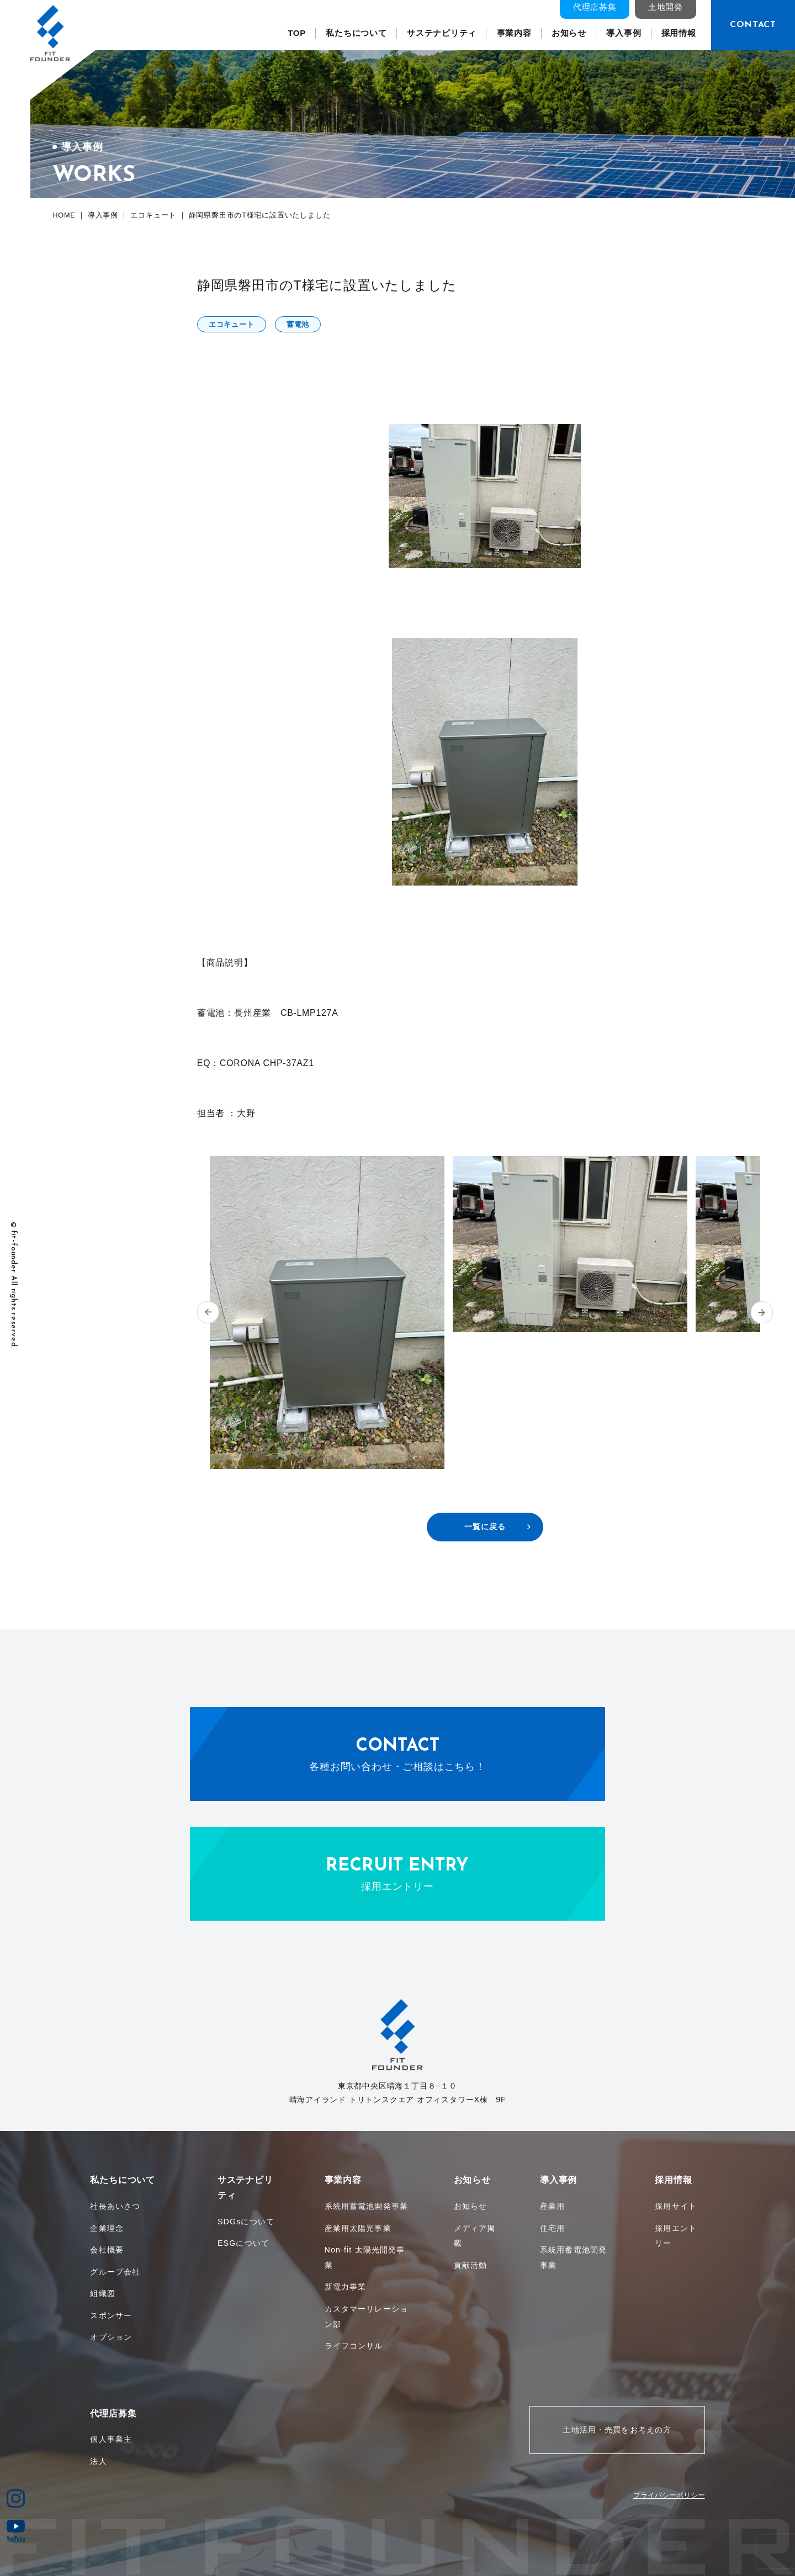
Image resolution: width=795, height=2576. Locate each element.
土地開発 (665, 7)
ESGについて (243, 2243)
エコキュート (232, 324)
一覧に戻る (485, 1526)
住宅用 (552, 2228)
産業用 (552, 2206)
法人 (98, 2461)
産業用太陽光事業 (358, 2228)
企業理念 (107, 2228)
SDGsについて (246, 2221)
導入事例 (623, 33)
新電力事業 (346, 2286)
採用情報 (678, 33)
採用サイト (676, 2206)
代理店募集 (595, 7)
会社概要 (107, 2249)
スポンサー (111, 2315)
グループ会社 (115, 2271)
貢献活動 (470, 2265)
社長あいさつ (115, 2206)
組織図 (102, 2293)
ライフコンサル (354, 2345)
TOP (297, 33)
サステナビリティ (441, 33)
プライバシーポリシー (669, 2495)
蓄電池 (298, 324)
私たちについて (356, 33)
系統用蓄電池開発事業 (366, 2206)
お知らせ (569, 33)
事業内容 (514, 33)
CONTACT (753, 24)
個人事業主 (111, 2439)
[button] (208, 1313)
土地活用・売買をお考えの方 (617, 2429)
